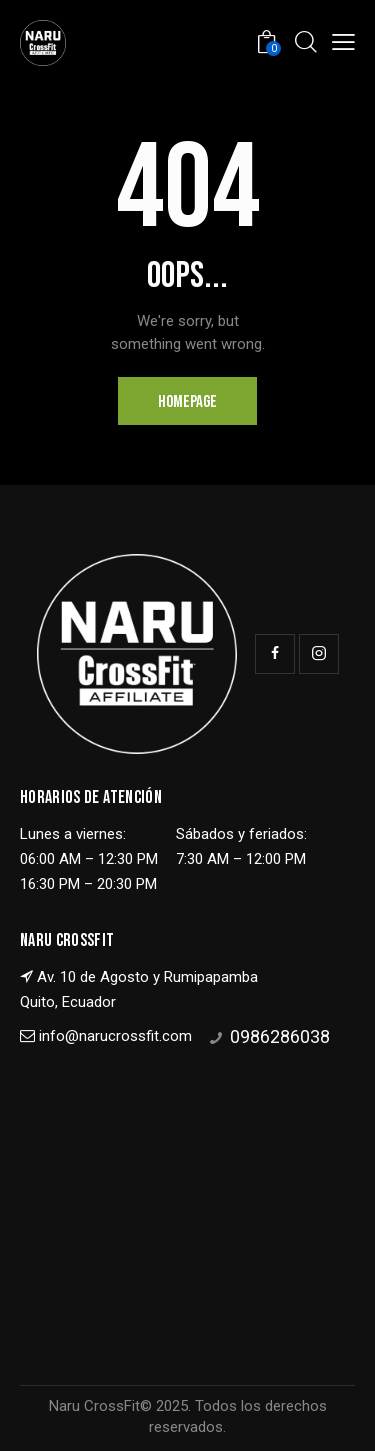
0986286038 (280, 1036)
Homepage (187, 402)
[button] (343, 42)
